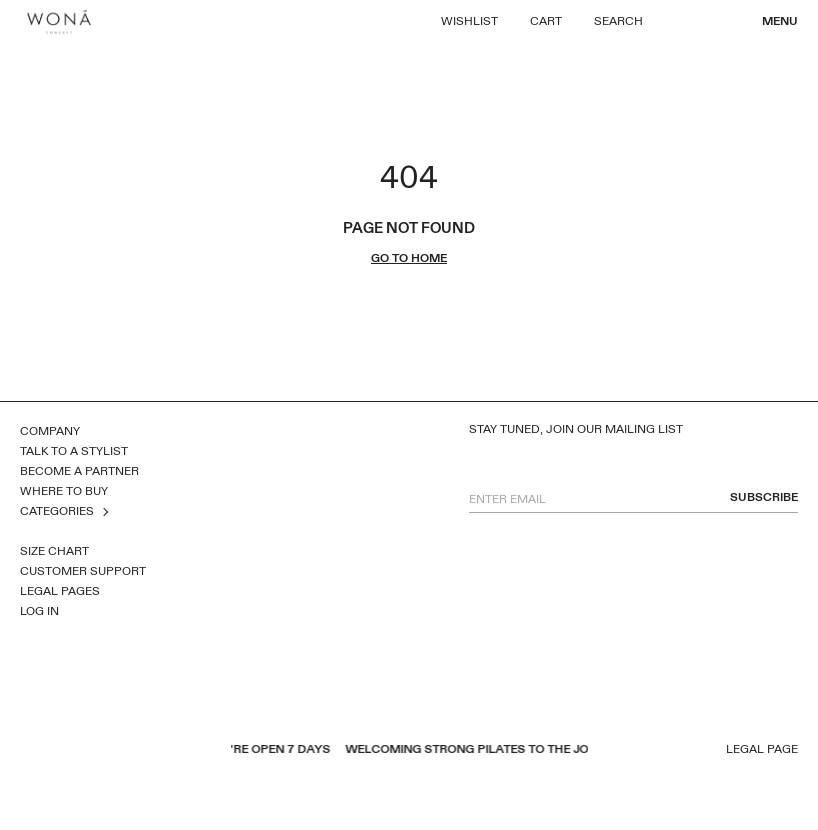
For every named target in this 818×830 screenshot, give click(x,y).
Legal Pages (60, 591)
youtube (55, 751)
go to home (409, 258)
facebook (29, 751)
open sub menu (104, 512)
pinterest (81, 751)
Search (618, 21)
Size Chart (54, 551)
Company (50, 431)
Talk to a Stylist (74, 451)
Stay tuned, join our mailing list (576, 429)
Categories (57, 511)
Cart (546, 21)
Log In (39, 611)
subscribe (764, 497)
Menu (780, 21)
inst (107, 751)
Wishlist (469, 21)
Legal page (762, 749)
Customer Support (83, 571)
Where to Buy (64, 491)
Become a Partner (79, 471)
